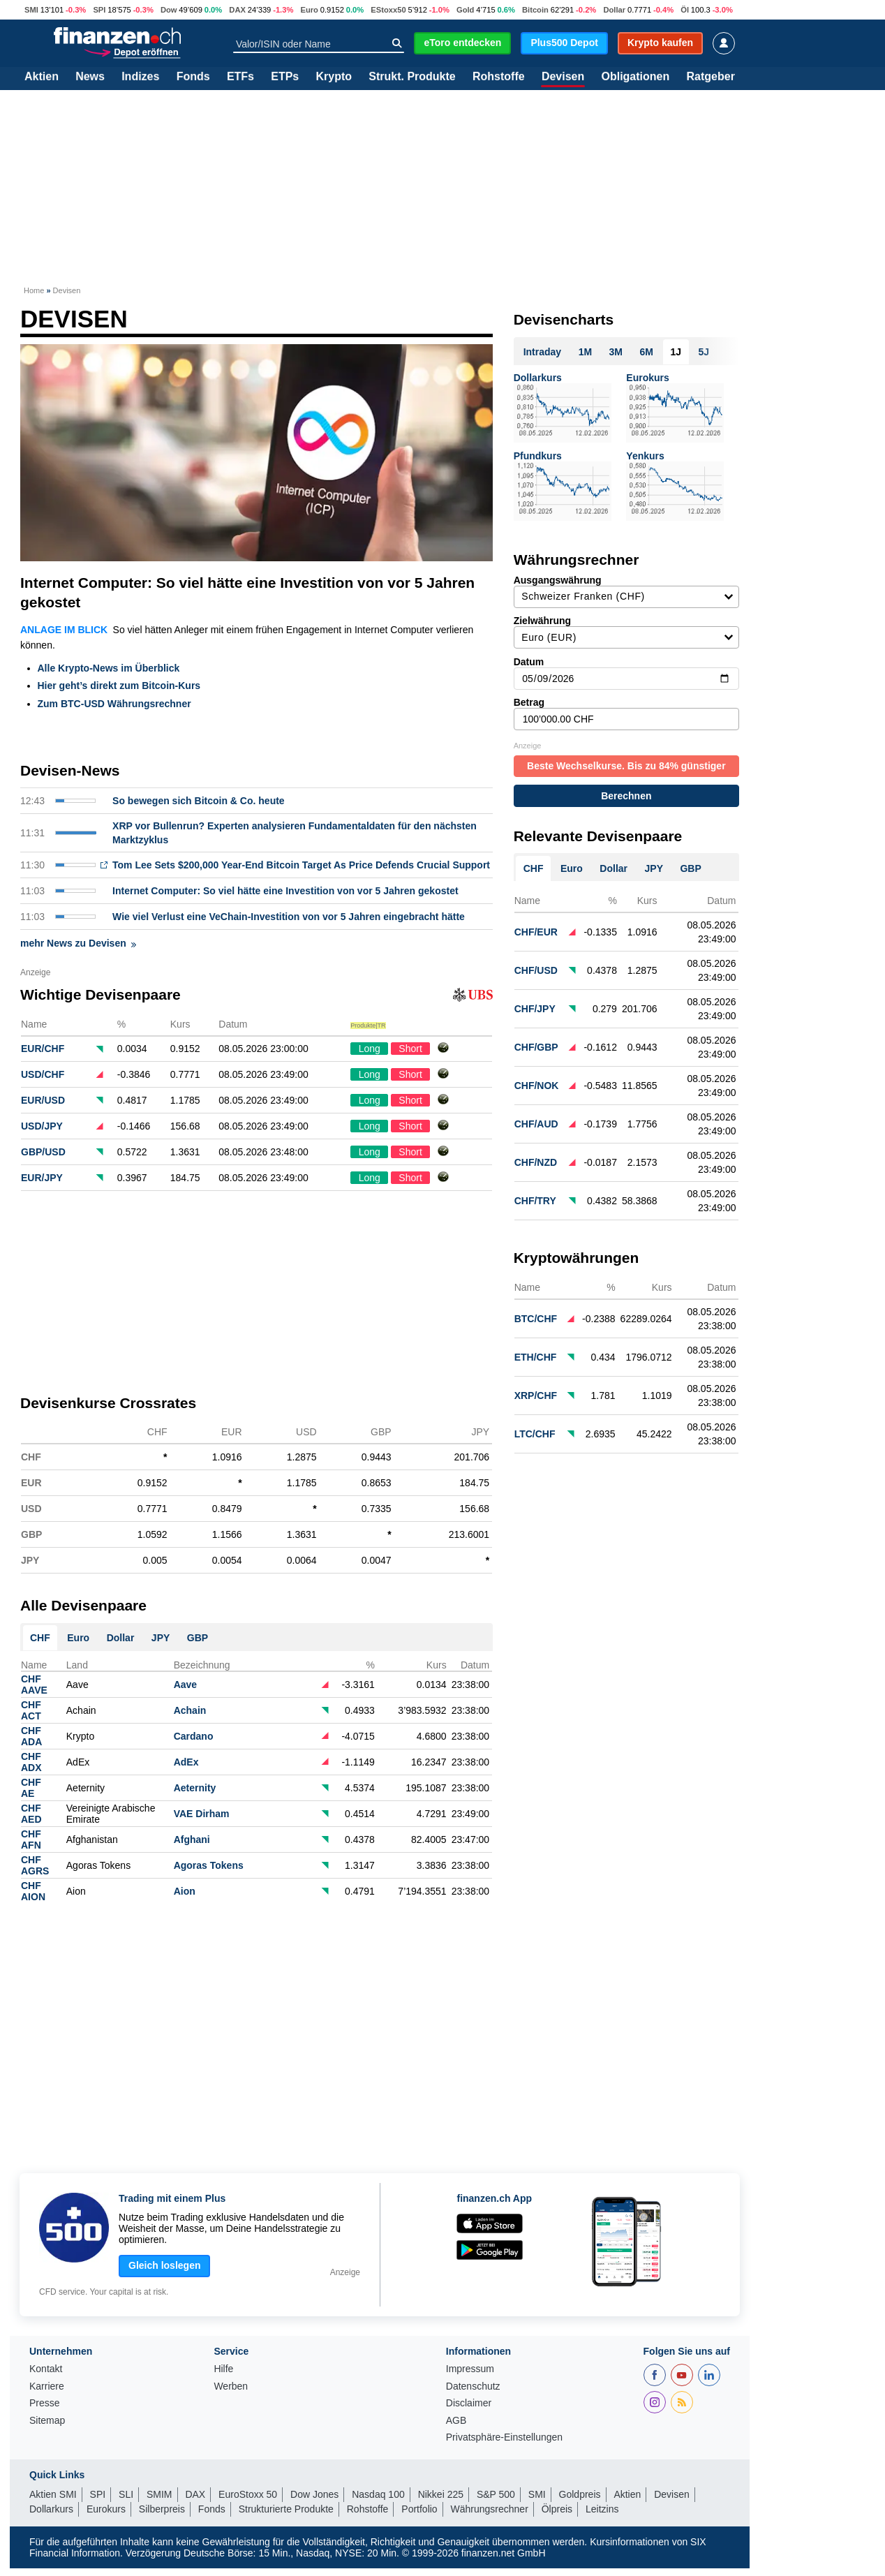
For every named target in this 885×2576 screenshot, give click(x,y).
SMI (31, 10)
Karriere (46, 2386)
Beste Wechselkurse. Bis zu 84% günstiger (626, 765)
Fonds (193, 76)
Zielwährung (626, 632)
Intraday (542, 351)
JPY (160, 1637)
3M (616, 351)
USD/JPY (42, 1126)
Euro (309, 10)
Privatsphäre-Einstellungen (504, 2437)
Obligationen (635, 76)
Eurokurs (647, 377)
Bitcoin (535, 10)
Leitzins (602, 2509)
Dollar (614, 10)
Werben (231, 2386)
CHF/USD (536, 970)
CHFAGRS (35, 1865)
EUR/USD (43, 1100)
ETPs (285, 76)
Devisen (563, 76)
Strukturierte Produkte (286, 2509)
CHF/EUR (536, 932)
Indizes (140, 76)
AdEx (186, 1762)
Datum (626, 673)
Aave (185, 1684)
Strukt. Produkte (412, 76)
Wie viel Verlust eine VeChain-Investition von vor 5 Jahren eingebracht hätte (288, 916)
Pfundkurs (538, 455)
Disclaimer (468, 2403)
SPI (99, 10)
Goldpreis (580, 2494)
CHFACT (31, 1710)
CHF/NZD (535, 1162)
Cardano (194, 1736)
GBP (197, 1637)
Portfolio (419, 2509)
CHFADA (31, 1736)
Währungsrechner (489, 2509)
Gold (465, 10)
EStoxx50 (388, 10)
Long (369, 1048)
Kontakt (45, 2369)
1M (585, 351)
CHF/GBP (536, 1047)
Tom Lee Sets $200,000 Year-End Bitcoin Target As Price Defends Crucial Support (301, 865)
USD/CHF (42, 1074)
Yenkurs (645, 455)
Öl (685, 10)
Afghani (192, 1839)
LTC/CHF (535, 1433)
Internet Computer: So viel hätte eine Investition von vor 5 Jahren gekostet (247, 592)
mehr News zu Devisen (78, 943)
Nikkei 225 (440, 2494)
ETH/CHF (535, 1357)
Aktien (41, 76)
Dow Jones (314, 2494)
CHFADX (31, 1762)
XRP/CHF (535, 1395)
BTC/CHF (535, 1318)
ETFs (240, 76)
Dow (169, 10)
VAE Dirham (202, 1813)
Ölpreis (557, 2509)
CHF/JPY (535, 1008)
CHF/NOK (536, 1085)
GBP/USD (43, 1151)
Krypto (333, 76)
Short (410, 1048)
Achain (190, 1710)
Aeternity (195, 1787)
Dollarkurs (538, 377)
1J (675, 351)
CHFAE (31, 1788)
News (90, 76)
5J (704, 351)
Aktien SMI (53, 2494)
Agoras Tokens (209, 1865)
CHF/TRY (535, 1200)
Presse (44, 2403)
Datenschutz (473, 2386)
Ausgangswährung (626, 591)
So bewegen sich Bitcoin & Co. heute (198, 800)
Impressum (470, 2369)
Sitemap (47, 2420)
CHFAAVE (34, 1684)
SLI (126, 2494)
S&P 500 (496, 2494)
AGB (456, 2420)
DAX (237, 10)
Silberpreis (162, 2509)
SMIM (159, 2494)
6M (646, 351)
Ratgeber (711, 76)
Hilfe (223, 2369)
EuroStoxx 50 (247, 2494)
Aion (184, 1891)
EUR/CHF (42, 1048)
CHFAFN (31, 1839)
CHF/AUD (536, 1124)
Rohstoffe (499, 76)
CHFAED (31, 1814)
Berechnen (626, 795)
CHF (40, 1637)
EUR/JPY (42, 1177)
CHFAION (33, 1891)
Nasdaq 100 (378, 2494)
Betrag (626, 713)
